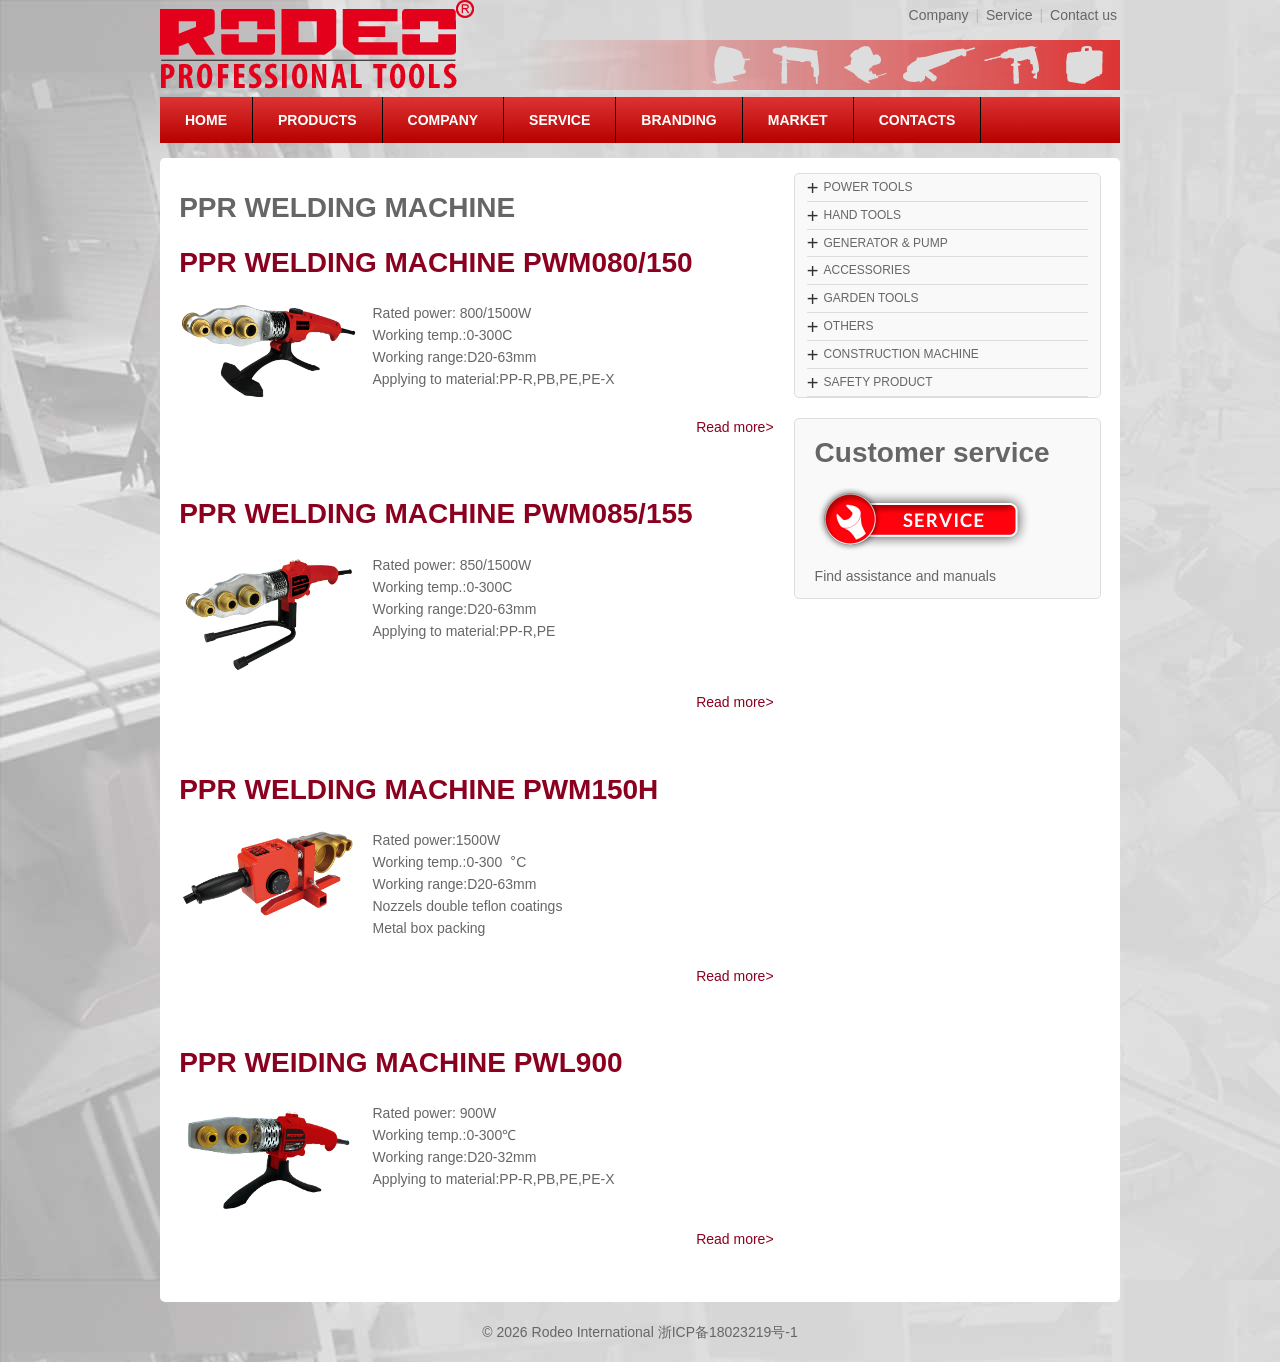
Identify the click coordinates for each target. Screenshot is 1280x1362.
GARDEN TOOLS (870, 298)
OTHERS (848, 326)
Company (939, 15)
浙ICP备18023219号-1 (728, 1332)
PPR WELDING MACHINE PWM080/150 (435, 262)
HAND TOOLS (862, 215)
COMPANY (443, 120)
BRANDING (678, 120)
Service (1009, 15)
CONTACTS (917, 120)
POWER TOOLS (867, 187)
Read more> (734, 427)
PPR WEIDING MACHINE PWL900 (400, 1062)
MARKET (798, 120)
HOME (206, 120)
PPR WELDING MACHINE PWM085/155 (435, 513)
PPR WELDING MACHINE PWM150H (418, 789)
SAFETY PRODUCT (877, 382)
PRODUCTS (317, 120)
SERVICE (559, 120)
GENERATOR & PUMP (885, 243)
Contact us (1083, 15)
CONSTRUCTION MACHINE (900, 354)
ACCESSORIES (866, 270)
